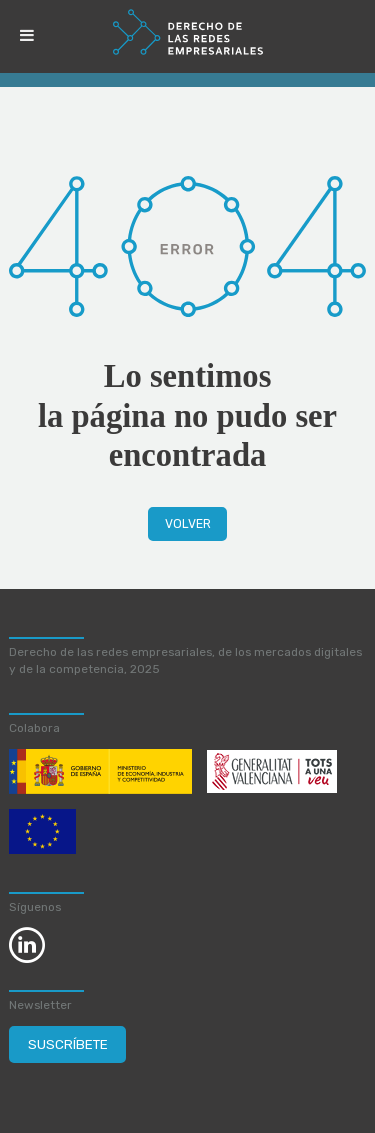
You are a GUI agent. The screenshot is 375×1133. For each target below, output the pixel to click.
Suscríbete (68, 1044)
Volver (188, 524)
